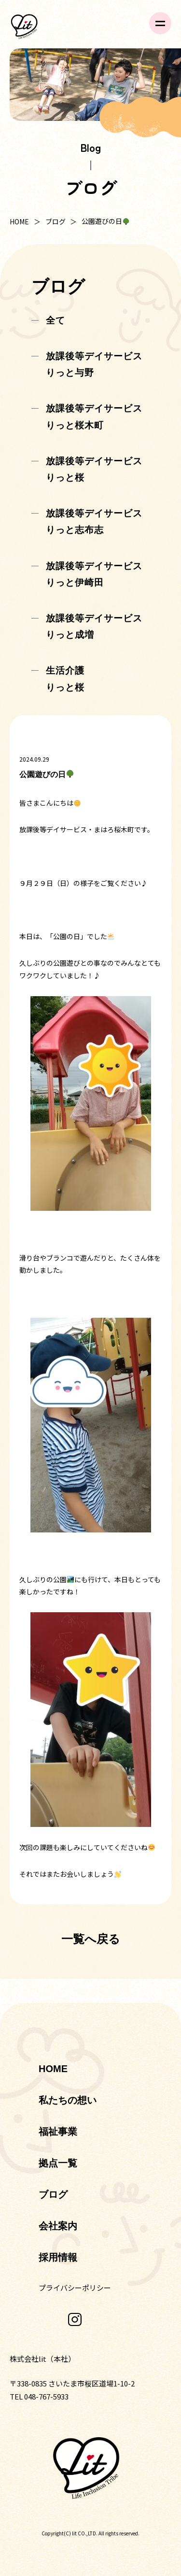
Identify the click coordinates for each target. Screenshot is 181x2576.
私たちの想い (68, 2100)
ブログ (55, 221)
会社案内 (58, 2226)
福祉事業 (58, 2131)
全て (55, 320)
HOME (19, 221)
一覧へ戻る (90, 1938)
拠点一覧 (58, 2163)
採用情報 (58, 2257)
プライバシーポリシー (75, 2287)
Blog (90, 147)
